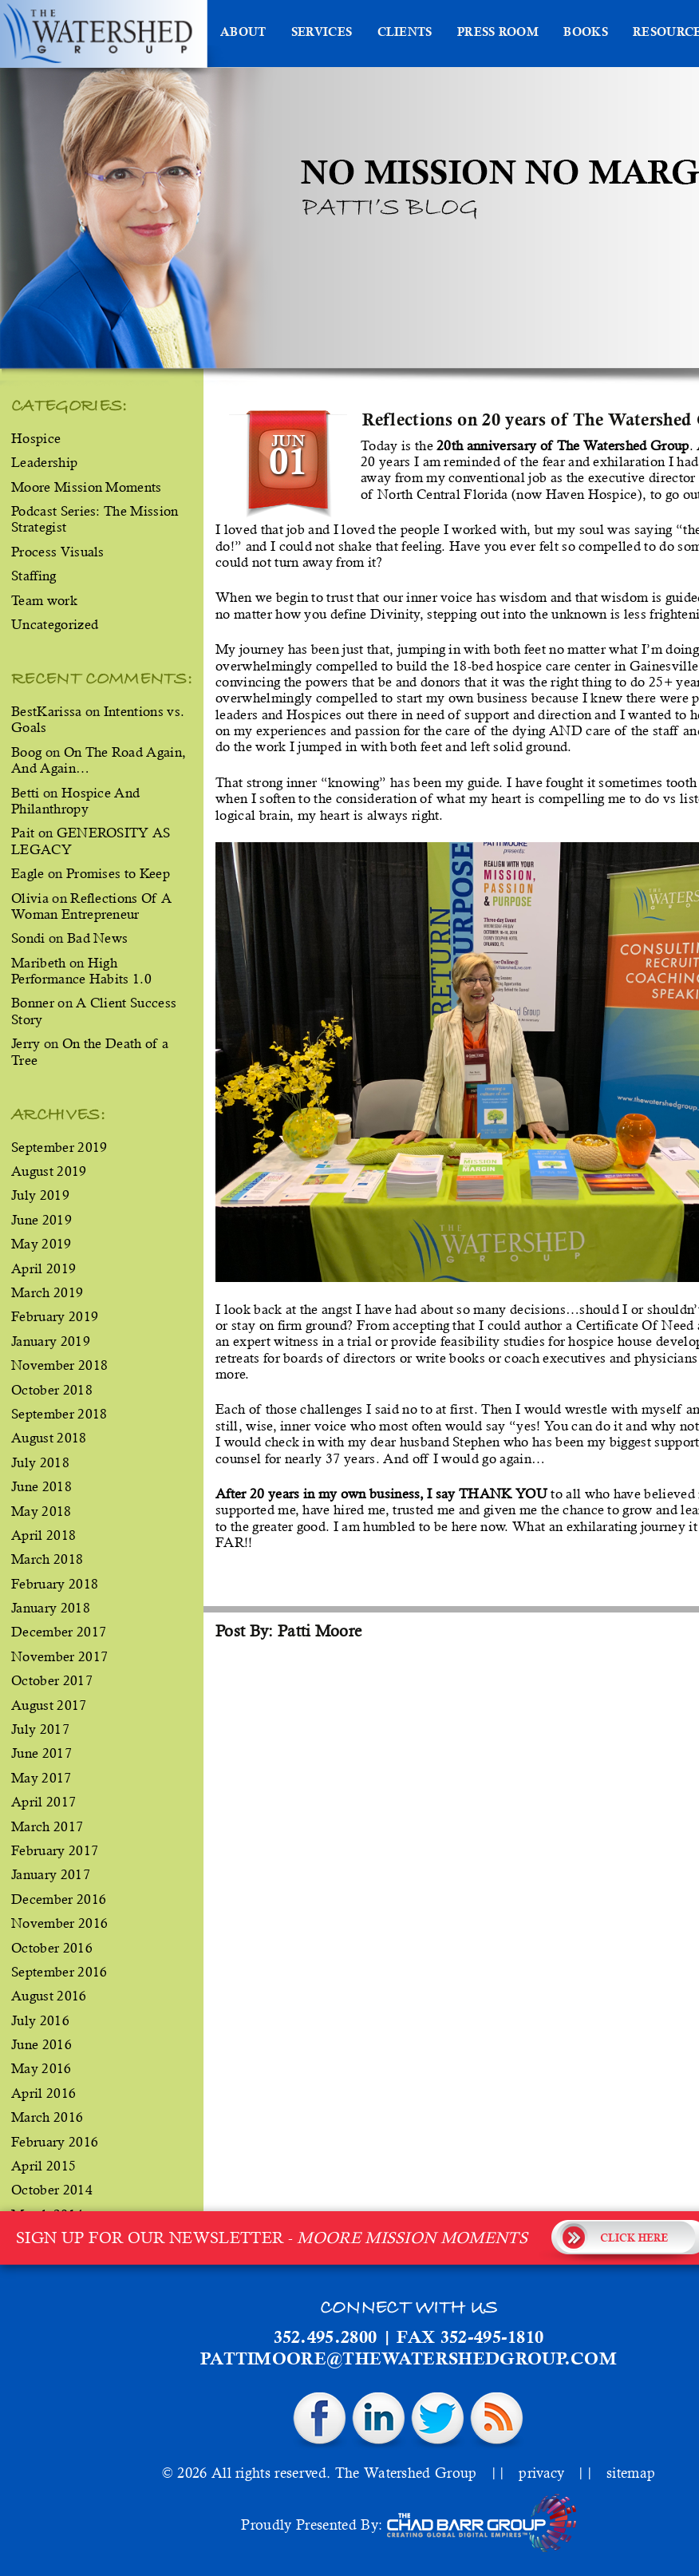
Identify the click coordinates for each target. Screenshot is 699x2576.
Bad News (97, 938)
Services (321, 33)
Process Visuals (58, 552)
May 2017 (41, 1778)
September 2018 (59, 1414)
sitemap (630, 2472)
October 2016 (52, 1948)
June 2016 (41, 2044)
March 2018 (47, 1559)
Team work (44, 600)
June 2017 (41, 1753)
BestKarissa (46, 711)
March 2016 (47, 2117)
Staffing (34, 576)
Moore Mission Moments (86, 487)
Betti (25, 793)
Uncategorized (54, 624)
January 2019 (50, 1341)
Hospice (36, 438)
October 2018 (52, 1390)
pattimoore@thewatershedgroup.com (408, 2360)
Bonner (32, 1003)
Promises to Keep (118, 873)
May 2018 (41, 1511)
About (243, 33)
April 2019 (43, 1268)
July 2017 (40, 1729)
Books (585, 33)
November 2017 (59, 1656)
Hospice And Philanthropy (75, 801)
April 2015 (43, 2166)
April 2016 (43, 2093)
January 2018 (50, 1608)
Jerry (26, 1043)
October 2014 (52, 2190)
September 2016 (59, 1972)
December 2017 (58, 1632)
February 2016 (54, 2142)
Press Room (498, 33)
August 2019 (49, 1171)
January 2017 (50, 1874)
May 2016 (41, 2068)
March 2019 (47, 1292)
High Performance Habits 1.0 (81, 971)
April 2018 (43, 1535)
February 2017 (54, 1850)
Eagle (28, 873)
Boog (26, 752)
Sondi (28, 938)
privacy (541, 2472)
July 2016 (40, 2020)
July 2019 (40, 1195)
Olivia (30, 898)
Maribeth (38, 963)
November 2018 (59, 1365)
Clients (404, 33)
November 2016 (59, 1923)
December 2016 (58, 1899)
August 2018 (49, 1438)
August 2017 (49, 1705)
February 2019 (54, 1316)
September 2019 (59, 1147)
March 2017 (47, 1826)
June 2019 (41, 1220)
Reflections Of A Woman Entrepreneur (91, 906)
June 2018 (41, 1486)
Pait (22, 833)
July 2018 (40, 1462)
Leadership (44, 462)
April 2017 (43, 1802)
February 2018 (54, 1584)
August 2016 (49, 1996)
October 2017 (52, 1680)
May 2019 (41, 1244)
